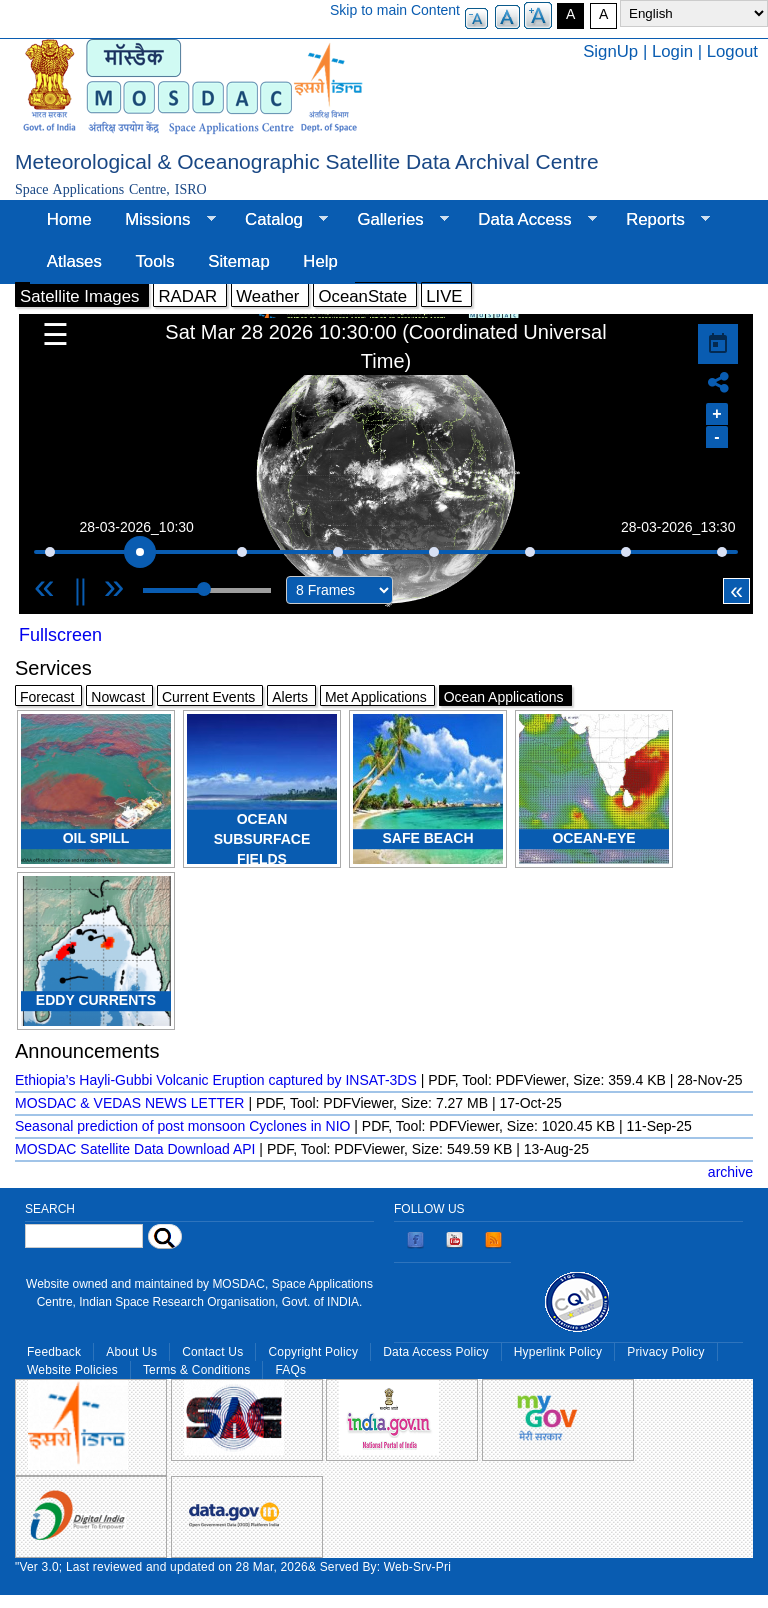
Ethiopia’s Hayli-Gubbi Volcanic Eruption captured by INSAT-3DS (216, 1080)
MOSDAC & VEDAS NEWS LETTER (129, 1103)
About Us (131, 1352)
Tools (154, 261)
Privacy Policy (665, 1352)
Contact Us (212, 1352)
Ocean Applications (504, 697)
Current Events (208, 697)
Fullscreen (60, 635)
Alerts (290, 697)
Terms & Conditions (197, 1370)
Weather (267, 296)
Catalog (278, 220)
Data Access (528, 220)
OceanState (362, 296)
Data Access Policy (436, 1352)
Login (672, 51)
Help (320, 261)
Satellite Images (79, 296)
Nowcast (118, 697)
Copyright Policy (313, 1352)
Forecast (47, 697)
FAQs (290, 1370)
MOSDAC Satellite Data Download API (135, 1149)
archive (730, 1172)
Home (69, 219)
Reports (659, 220)
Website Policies (72, 1370)
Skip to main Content (395, 10)
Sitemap (239, 261)
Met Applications (376, 697)
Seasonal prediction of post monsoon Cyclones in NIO (182, 1126)
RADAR (187, 296)
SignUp (610, 51)
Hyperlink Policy (558, 1352)
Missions (161, 220)
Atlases (74, 261)
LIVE (444, 296)
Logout (732, 51)
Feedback (54, 1352)
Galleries (395, 220)
